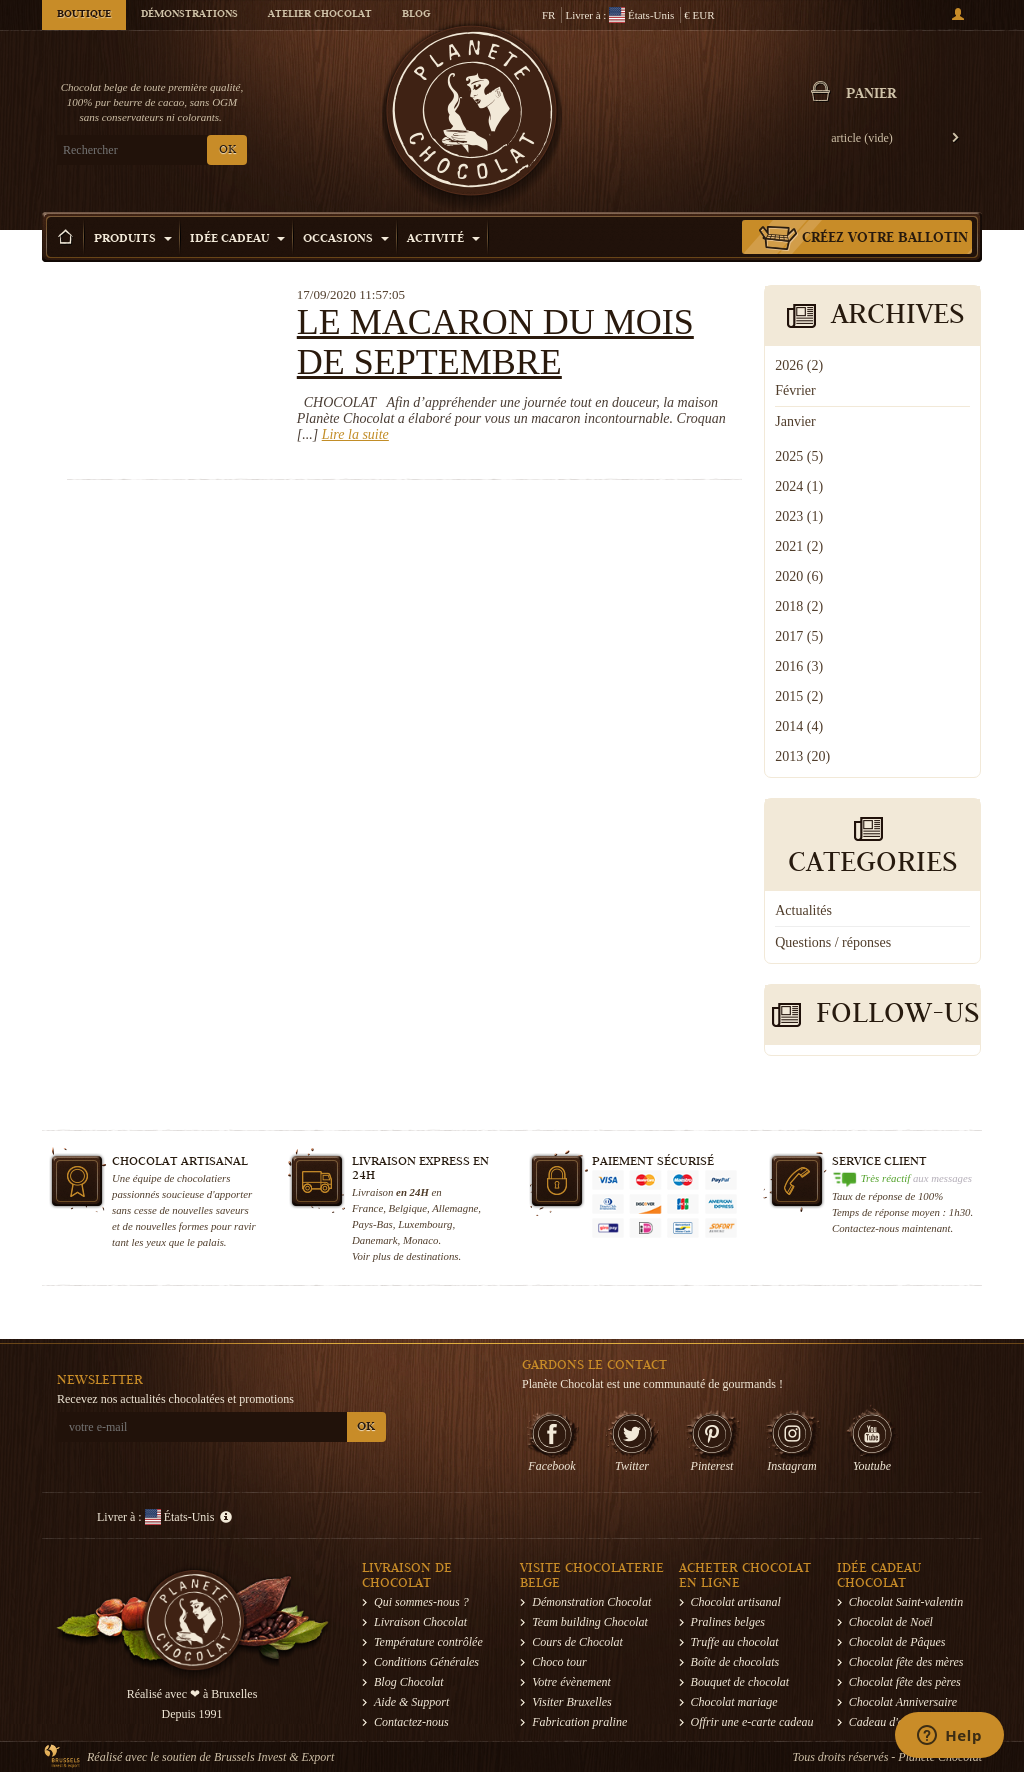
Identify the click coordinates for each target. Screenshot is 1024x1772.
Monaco (420, 1240)
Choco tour (559, 1662)
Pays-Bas (372, 1224)
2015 (799, 696)
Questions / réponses (833, 942)
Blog (416, 15)
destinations (432, 1256)
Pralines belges (728, 1622)
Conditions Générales (426, 1662)
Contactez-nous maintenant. (892, 1228)
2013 (802, 756)
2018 (799, 606)
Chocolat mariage (734, 1702)
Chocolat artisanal (736, 1602)
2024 (799, 486)
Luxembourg (425, 1224)
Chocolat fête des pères (905, 1682)
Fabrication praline (579, 1722)
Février (795, 390)
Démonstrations (189, 15)
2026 (799, 365)
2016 (799, 666)
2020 (799, 576)
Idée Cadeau (237, 239)
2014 (799, 726)
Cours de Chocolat (577, 1642)
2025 (799, 456)
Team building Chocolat (590, 1622)
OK (227, 150)
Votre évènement (571, 1682)
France (367, 1208)
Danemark (375, 1240)
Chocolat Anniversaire (903, 1702)
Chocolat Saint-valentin (906, 1602)
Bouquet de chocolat (740, 1682)
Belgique (408, 1208)
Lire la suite (355, 434)
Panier (871, 95)
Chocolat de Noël (891, 1622)
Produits (133, 239)
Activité (443, 239)
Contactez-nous (411, 1722)
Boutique (84, 15)
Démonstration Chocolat (591, 1602)
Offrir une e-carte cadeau (752, 1722)
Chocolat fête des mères (906, 1662)
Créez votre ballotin (885, 239)
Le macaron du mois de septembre (495, 342)
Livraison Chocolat (420, 1622)
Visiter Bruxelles (571, 1702)
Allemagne (455, 1208)
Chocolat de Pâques (897, 1642)
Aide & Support (411, 1702)
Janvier (795, 421)
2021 (799, 546)
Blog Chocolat (409, 1682)
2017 (799, 636)
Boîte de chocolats (735, 1662)
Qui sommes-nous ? (421, 1602)
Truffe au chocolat (735, 1642)
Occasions (346, 239)
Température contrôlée (428, 1642)
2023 (799, 516)
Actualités (803, 910)
